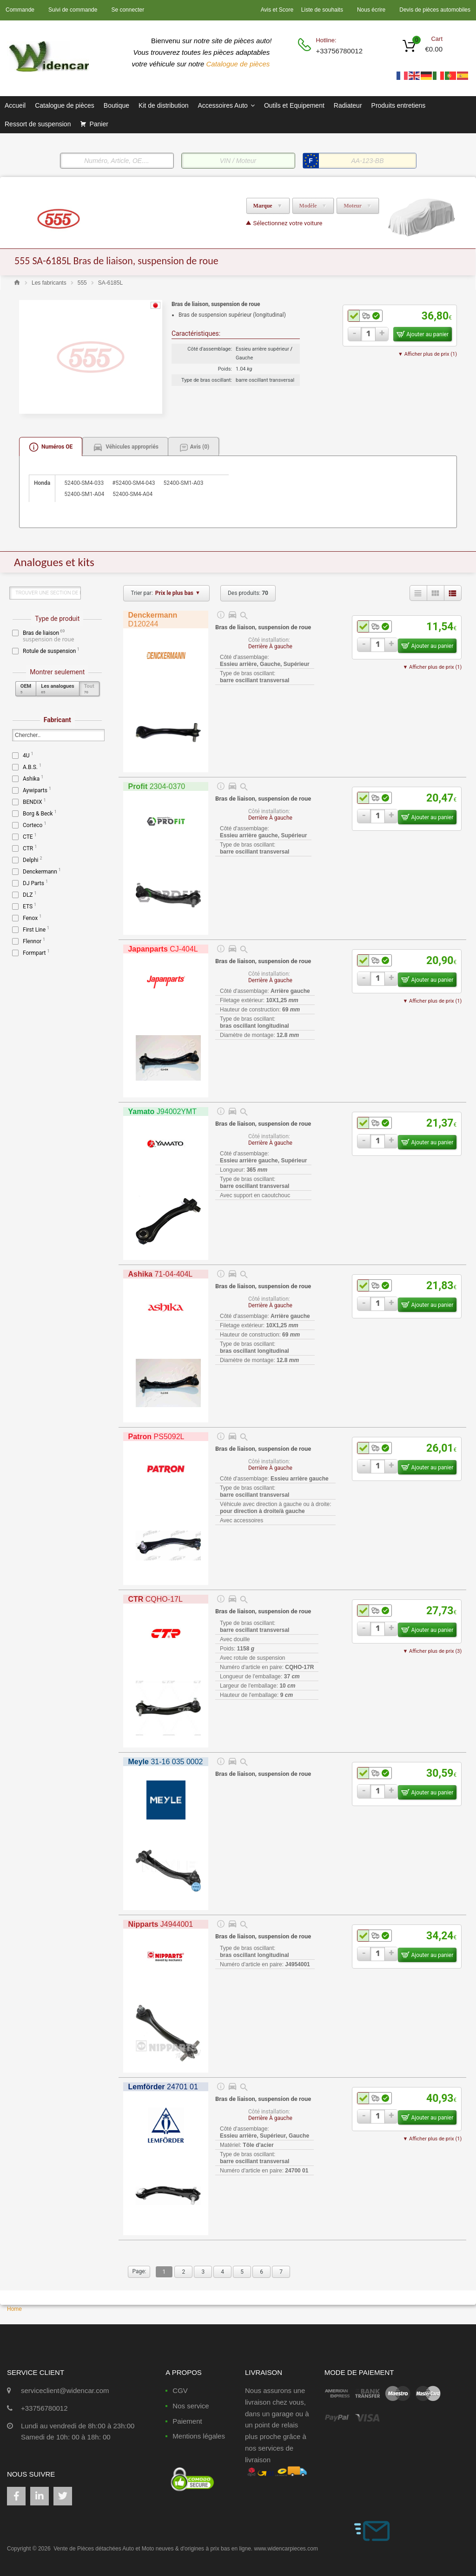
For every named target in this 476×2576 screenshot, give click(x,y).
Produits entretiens (398, 105)
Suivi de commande (72, 10)
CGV (180, 2390)
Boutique (116, 105)
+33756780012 (338, 51)
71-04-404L (160, 1274)
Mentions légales (198, 2436)
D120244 (152, 619)
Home (14, 2309)
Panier (98, 124)
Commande (20, 10)
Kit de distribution (163, 105)
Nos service (190, 2406)
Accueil (15, 105)
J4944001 (160, 1924)
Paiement (187, 2421)
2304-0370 (156, 786)
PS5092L (156, 1437)
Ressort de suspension (38, 124)
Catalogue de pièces (239, 64)
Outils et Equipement (294, 105)
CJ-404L (163, 949)
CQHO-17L (155, 1599)
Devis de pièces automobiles (434, 10)
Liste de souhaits (322, 10)
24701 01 (163, 2087)
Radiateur (348, 105)
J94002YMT (162, 1111)
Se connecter (127, 10)
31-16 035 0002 (165, 1762)
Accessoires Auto (226, 105)
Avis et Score (278, 10)
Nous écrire (371, 10)
